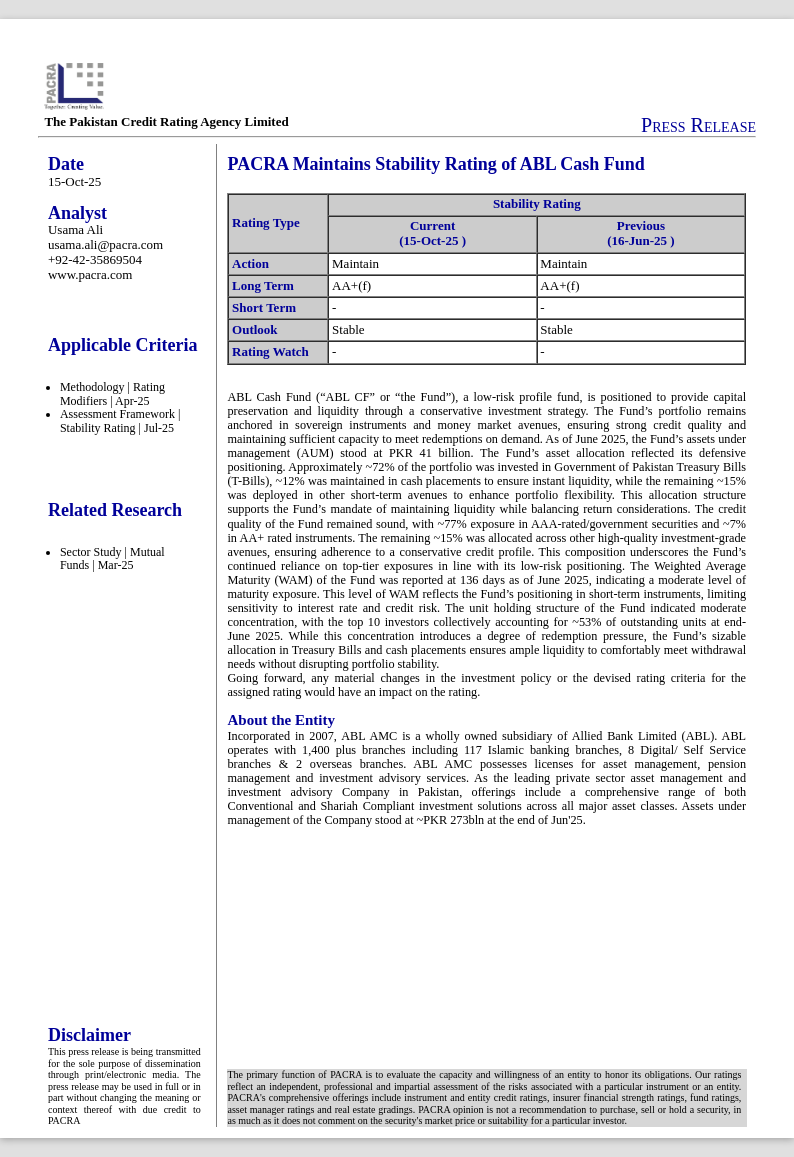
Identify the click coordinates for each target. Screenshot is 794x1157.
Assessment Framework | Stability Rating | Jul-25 (120, 421)
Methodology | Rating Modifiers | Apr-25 (112, 394)
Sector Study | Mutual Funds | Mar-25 (112, 559)
